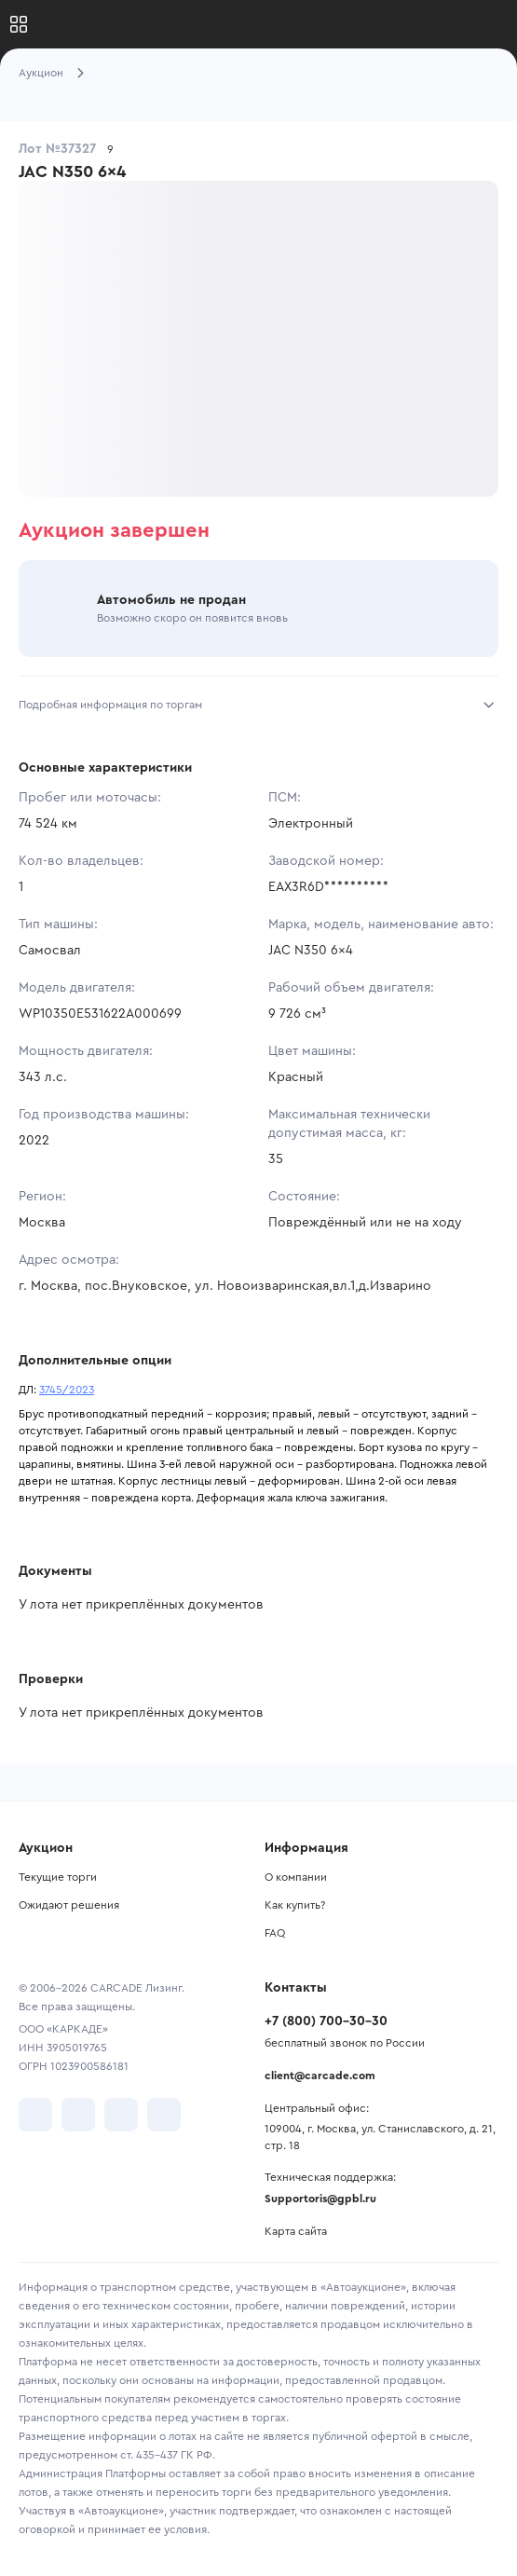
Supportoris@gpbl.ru (320, 2198)
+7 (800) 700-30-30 (326, 2021)
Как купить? (295, 1905)
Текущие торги (58, 1877)
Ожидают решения (69, 1905)
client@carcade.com (320, 2075)
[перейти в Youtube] (121, 2114)
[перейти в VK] (35, 2114)
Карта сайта (296, 2231)
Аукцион (41, 72)
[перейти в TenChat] (164, 2114)
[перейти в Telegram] (78, 2114)
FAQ (275, 1933)
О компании (296, 1877)
